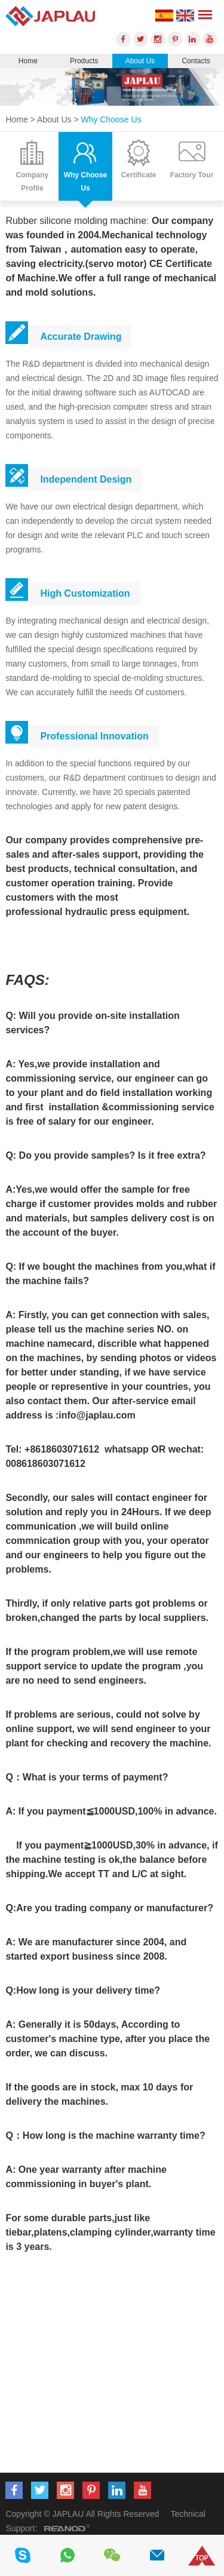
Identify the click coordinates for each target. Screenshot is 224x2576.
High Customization (85, 593)
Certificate (139, 175)
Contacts (196, 61)
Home (28, 61)
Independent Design (85, 479)
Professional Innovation (94, 736)
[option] (112, 87)
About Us (140, 61)
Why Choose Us (111, 119)
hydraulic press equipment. (127, 912)
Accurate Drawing (80, 336)
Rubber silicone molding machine (75, 221)
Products (84, 61)
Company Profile (32, 181)
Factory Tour (191, 175)
